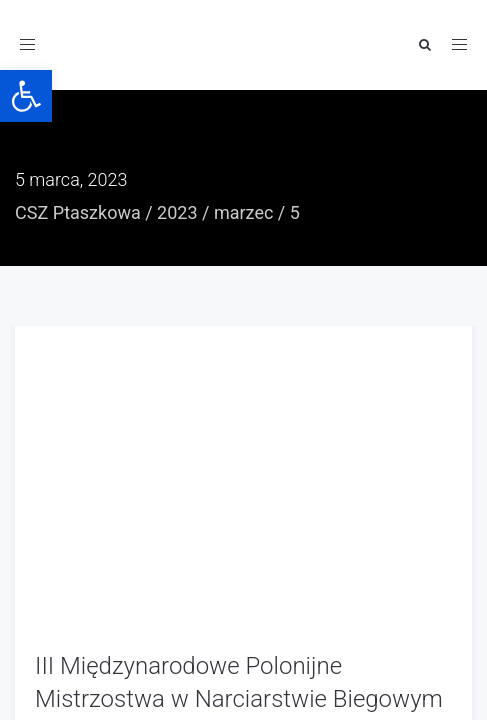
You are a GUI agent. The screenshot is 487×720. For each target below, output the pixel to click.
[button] (26, 96)
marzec (243, 212)
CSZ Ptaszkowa (78, 212)
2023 (177, 212)
